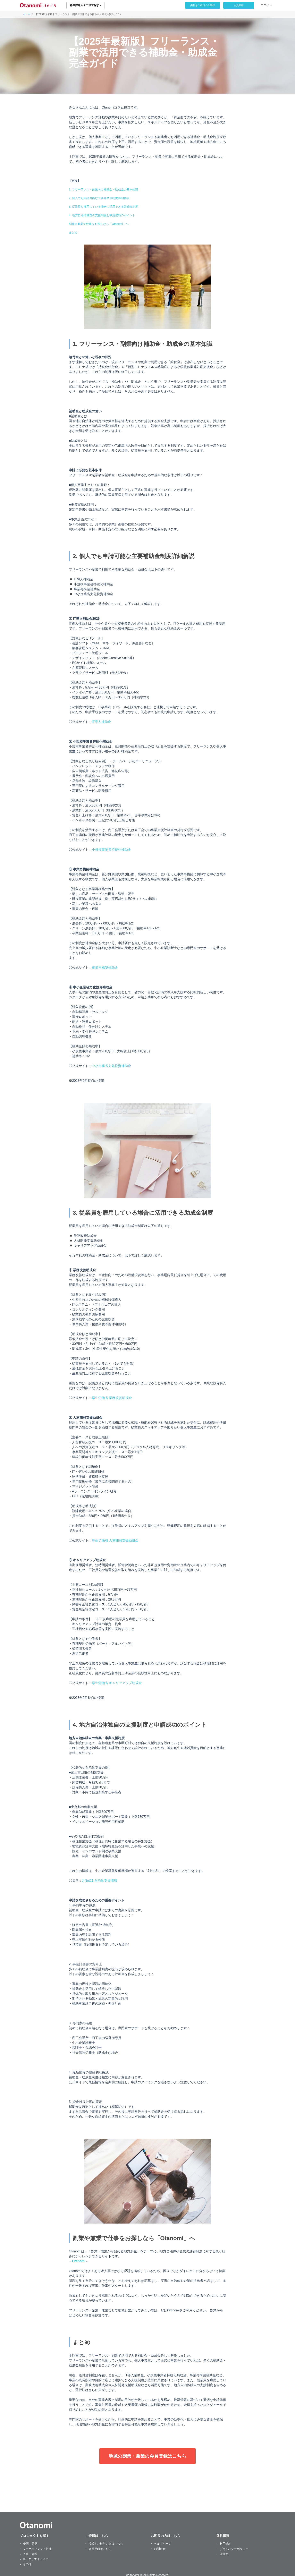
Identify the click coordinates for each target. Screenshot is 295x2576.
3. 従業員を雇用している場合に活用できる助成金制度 (103, 206)
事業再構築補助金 (105, 967)
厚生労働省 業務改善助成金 (112, 1398)
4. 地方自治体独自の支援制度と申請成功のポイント (102, 215)
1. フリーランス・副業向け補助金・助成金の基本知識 (103, 189)
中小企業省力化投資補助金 (111, 1066)
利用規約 (225, 2543)
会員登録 (239, 5)
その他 (27, 2564)
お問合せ (160, 2548)
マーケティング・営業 (37, 2548)
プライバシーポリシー (234, 2548)
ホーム (26, 14)
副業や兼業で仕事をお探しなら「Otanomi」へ (98, 223)
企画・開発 (30, 2543)
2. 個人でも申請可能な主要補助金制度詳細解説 (99, 198)
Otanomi (78, 2261)
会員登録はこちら (99, 2548)
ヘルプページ (162, 2543)
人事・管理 (30, 2554)
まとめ (73, 232)
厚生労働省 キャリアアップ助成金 (117, 1683)
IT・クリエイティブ (35, 2559)
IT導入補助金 (101, 722)
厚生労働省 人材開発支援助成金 (115, 1540)
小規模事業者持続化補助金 (111, 849)
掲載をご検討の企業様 (202, 5)
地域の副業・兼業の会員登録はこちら (147, 2456)
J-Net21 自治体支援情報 (99, 1880)
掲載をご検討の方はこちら (105, 2543)
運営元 (224, 2554)
